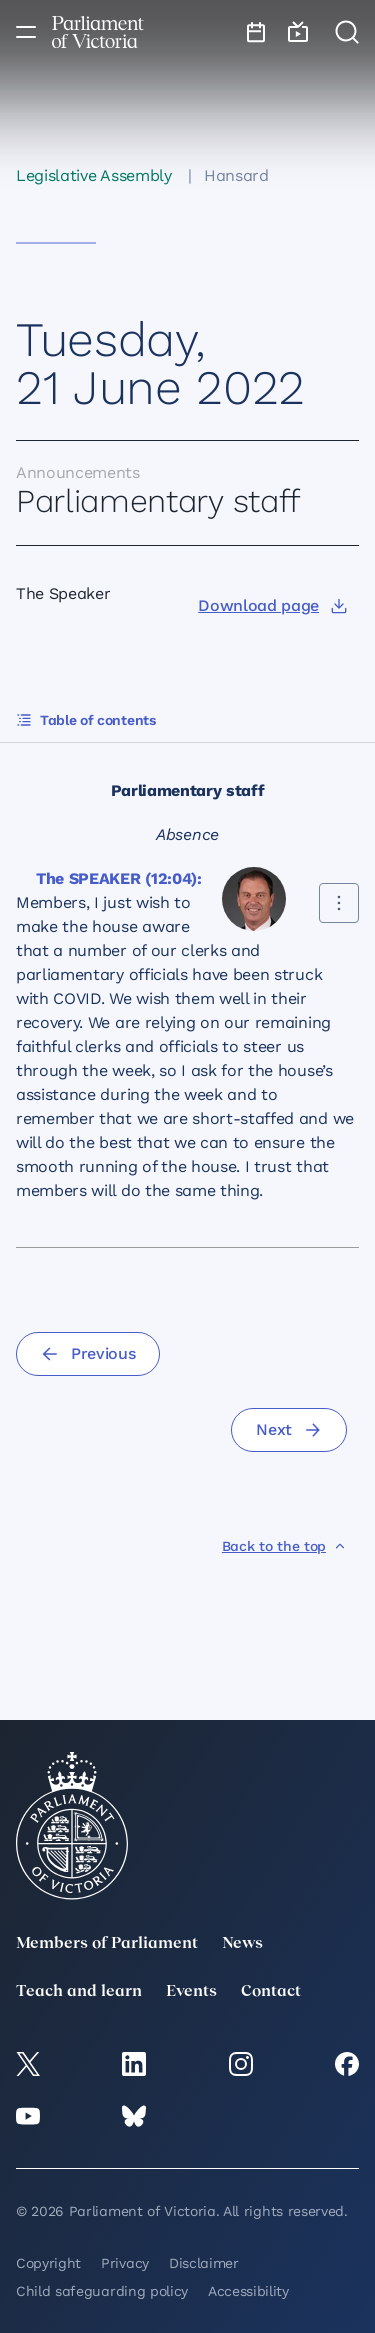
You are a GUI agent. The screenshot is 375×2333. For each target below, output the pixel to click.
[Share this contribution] (339, 903)
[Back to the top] (284, 1546)
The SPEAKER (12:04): (119, 878)
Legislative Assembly (94, 175)
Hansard (236, 175)
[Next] (289, 1430)
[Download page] (272, 606)
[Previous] (88, 1354)
